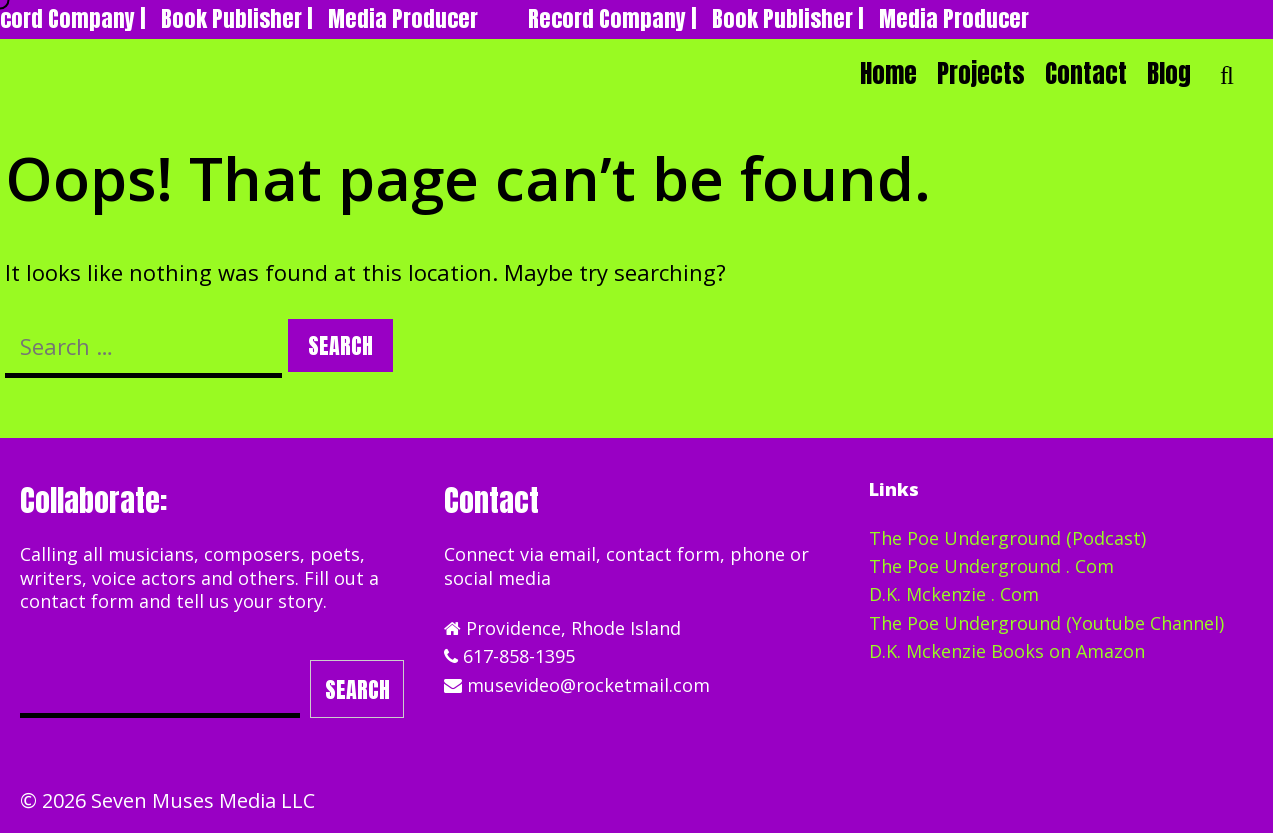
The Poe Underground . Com (991, 566)
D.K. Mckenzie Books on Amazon (1007, 651)
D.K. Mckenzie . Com (954, 594)
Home (888, 73)
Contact (1086, 73)
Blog (1169, 73)
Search (357, 689)
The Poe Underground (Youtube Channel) (1046, 623)
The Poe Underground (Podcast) (1007, 538)
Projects (981, 73)
